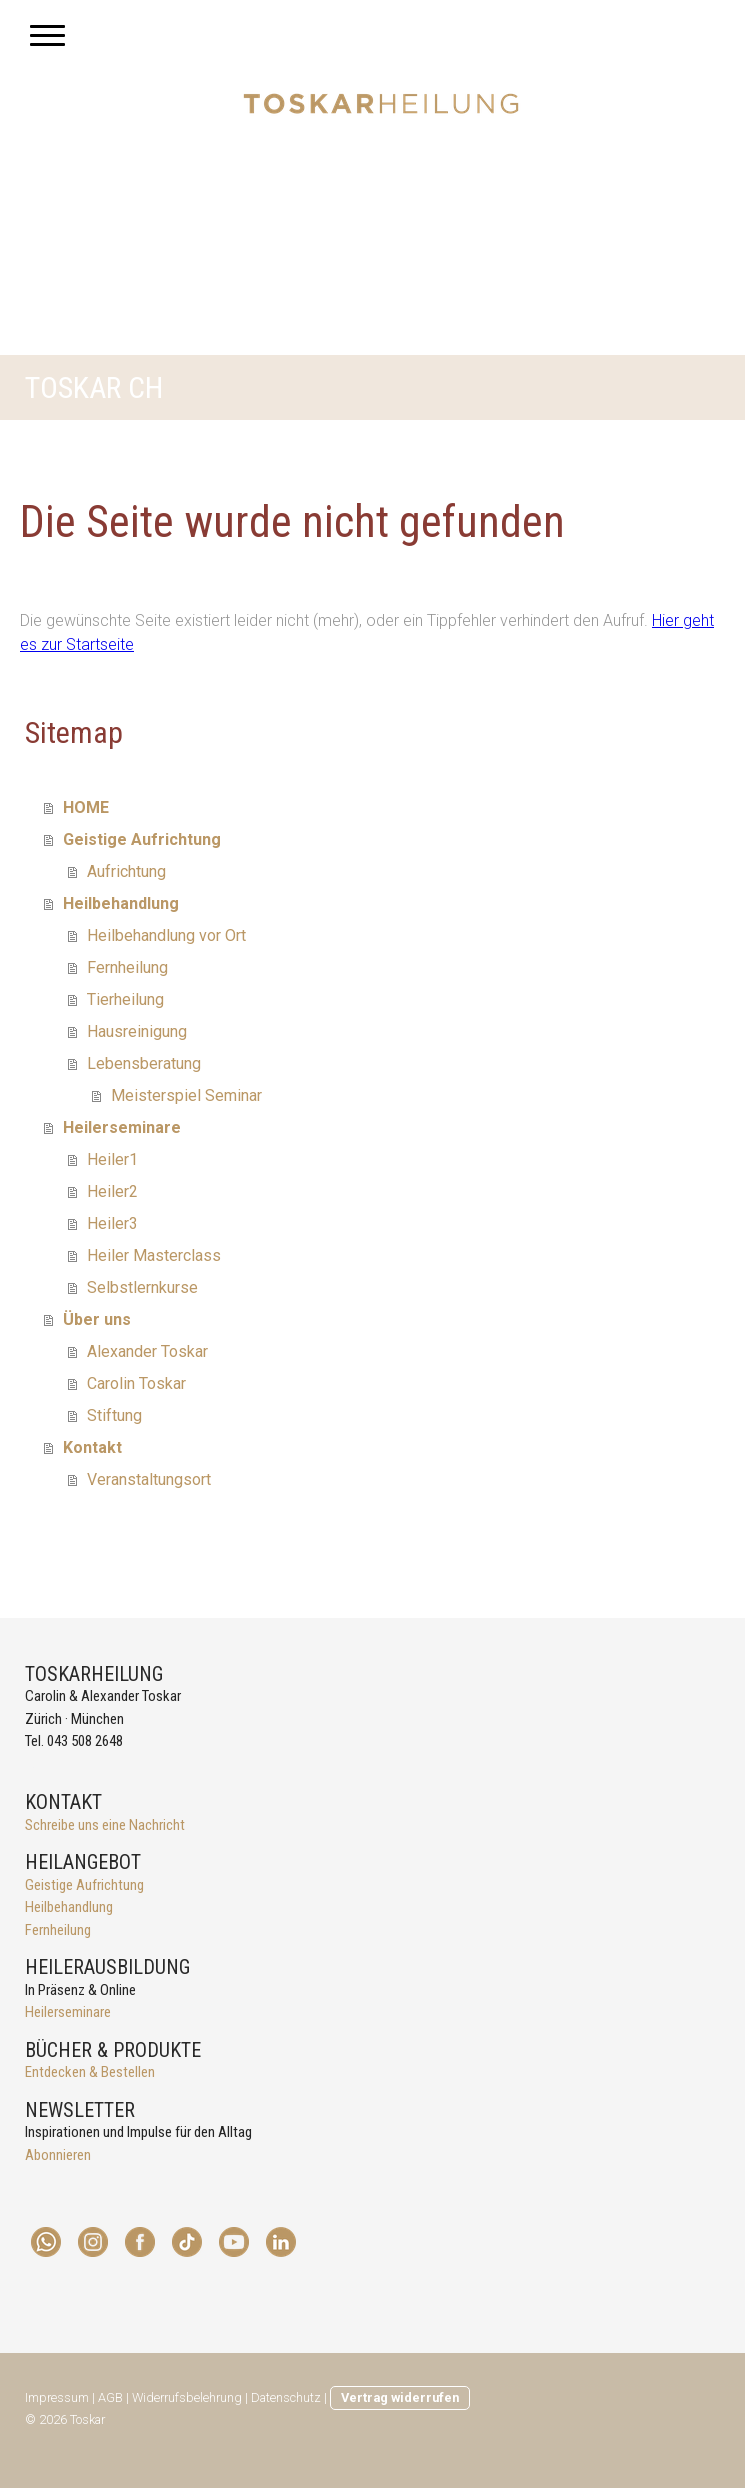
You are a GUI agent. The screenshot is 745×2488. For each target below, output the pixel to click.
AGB (110, 2397)
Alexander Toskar (147, 1351)
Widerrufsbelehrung (187, 2397)
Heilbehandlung (121, 903)
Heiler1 (112, 1159)
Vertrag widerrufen (400, 2397)
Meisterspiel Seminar (186, 1095)
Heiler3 (112, 1223)
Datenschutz (286, 2397)
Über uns (97, 1319)
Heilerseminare (122, 1127)
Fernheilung (127, 967)
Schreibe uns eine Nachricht (105, 1825)
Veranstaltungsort (149, 1479)
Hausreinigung (137, 1031)
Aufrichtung (126, 871)
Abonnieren (58, 2155)
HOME (86, 807)
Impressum (57, 2397)
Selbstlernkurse (142, 1287)
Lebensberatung (144, 1063)
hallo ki (43, 1764)
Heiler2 (112, 1191)
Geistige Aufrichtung (142, 839)
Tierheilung (125, 999)
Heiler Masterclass (154, 1255)
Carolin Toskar (136, 1383)
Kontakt (92, 1447)
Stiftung (114, 1415)
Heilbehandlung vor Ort (166, 935)
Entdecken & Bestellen (90, 2072)
